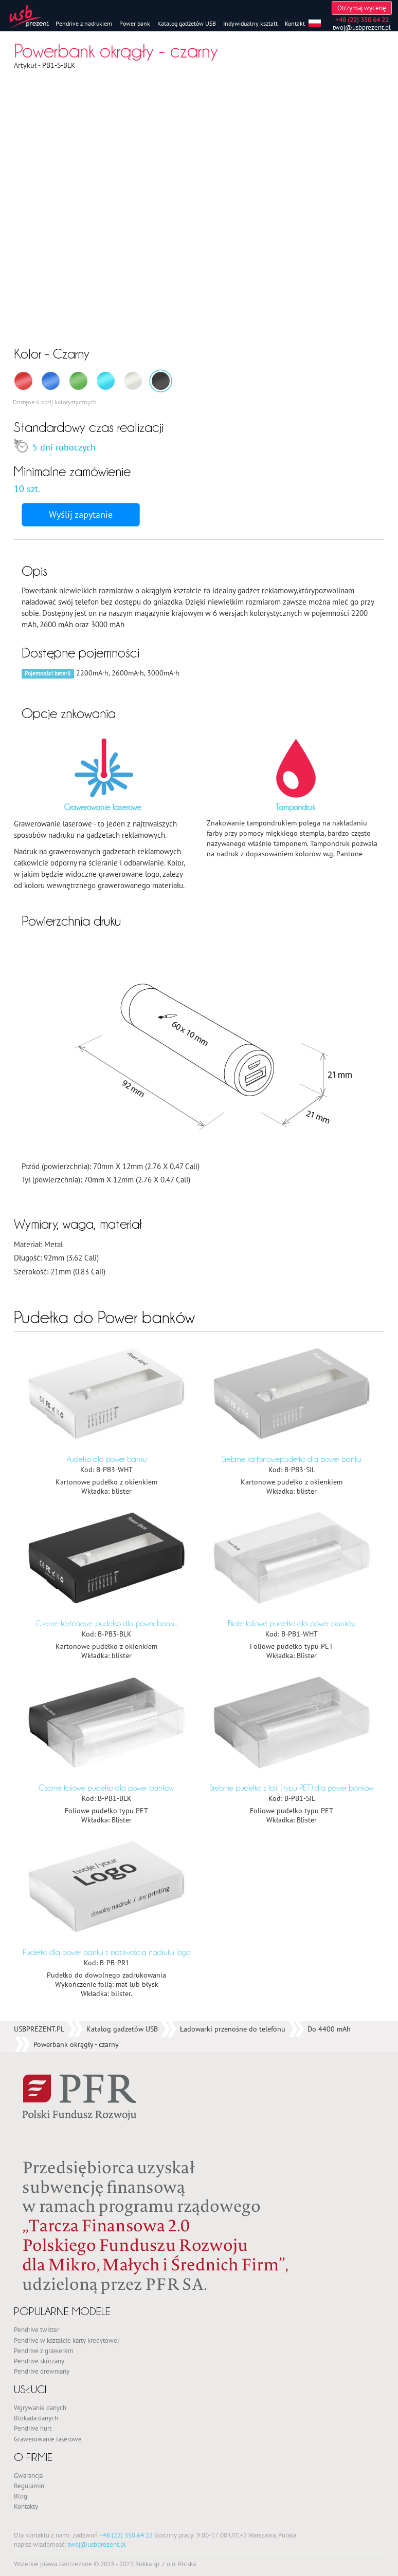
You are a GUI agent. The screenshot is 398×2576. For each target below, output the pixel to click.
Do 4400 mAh (329, 1710)
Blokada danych (36, 2099)
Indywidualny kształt (250, 23)
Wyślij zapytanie (81, 514)
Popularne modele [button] (73, 1992)
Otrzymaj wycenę (361, 8)
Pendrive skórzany (39, 2042)
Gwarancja (28, 2156)
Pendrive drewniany (41, 2052)
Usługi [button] (35, 2070)
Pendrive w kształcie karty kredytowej (66, 2021)
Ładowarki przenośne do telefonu (232, 1710)
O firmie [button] (39, 2138)
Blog (20, 2177)
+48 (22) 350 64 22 (126, 2216)
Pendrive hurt (32, 2109)
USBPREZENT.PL (39, 1710)
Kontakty (26, 2187)
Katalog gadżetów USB (186, 23)
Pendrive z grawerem (44, 2031)
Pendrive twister (36, 2010)
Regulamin (29, 2167)
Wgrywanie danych (40, 2088)
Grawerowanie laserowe (48, 2119)
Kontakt (295, 23)
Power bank (134, 23)
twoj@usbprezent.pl (362, 27)
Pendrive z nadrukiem (84, 23)
